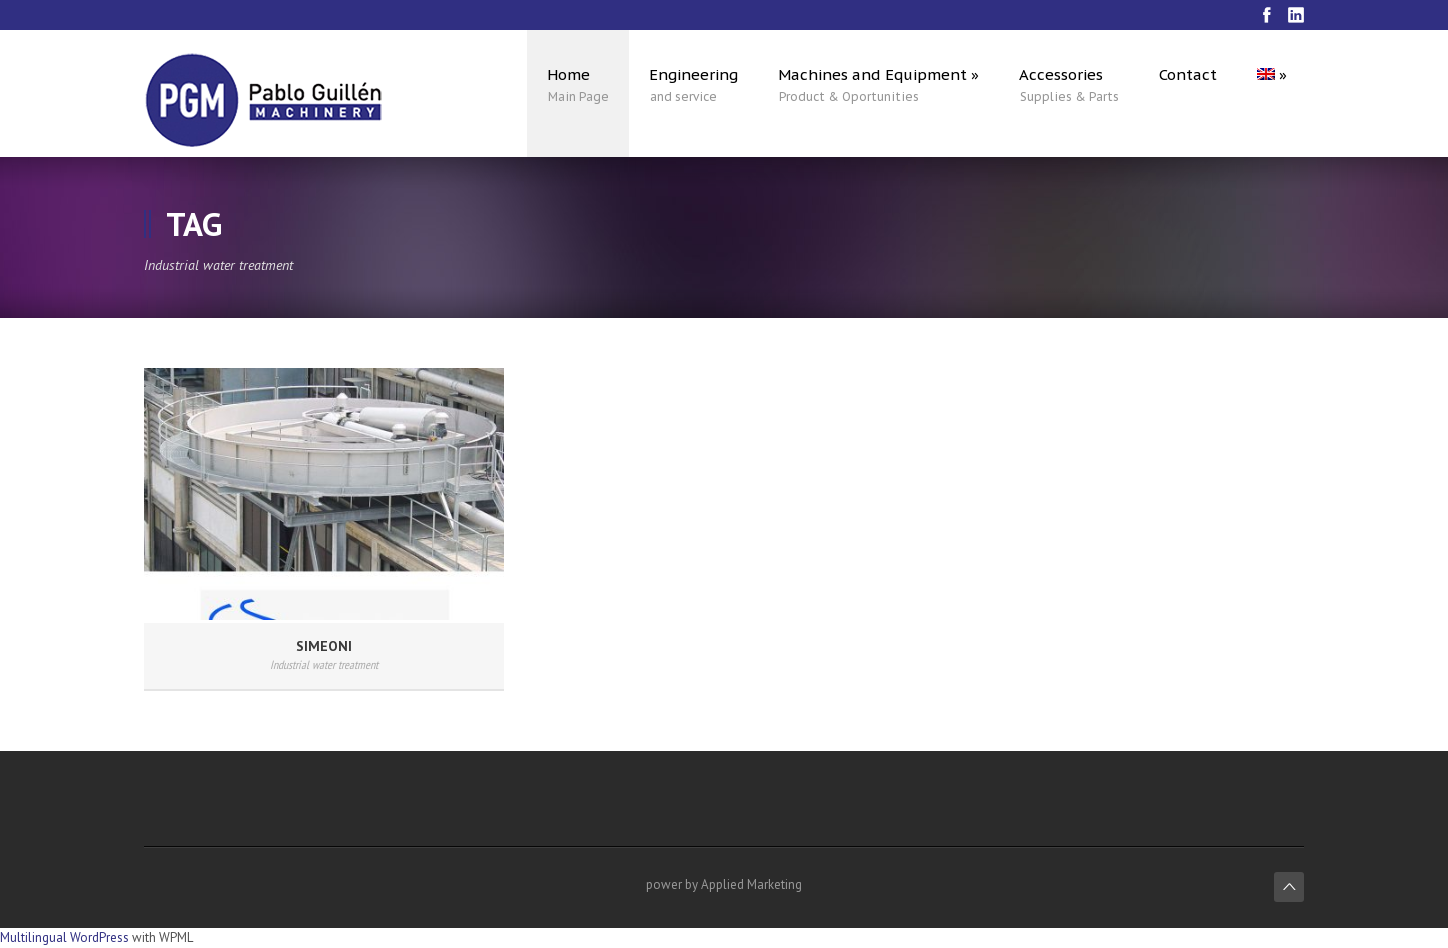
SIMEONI (324, 646)
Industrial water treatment (324, 664)
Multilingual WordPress (64, 937)
